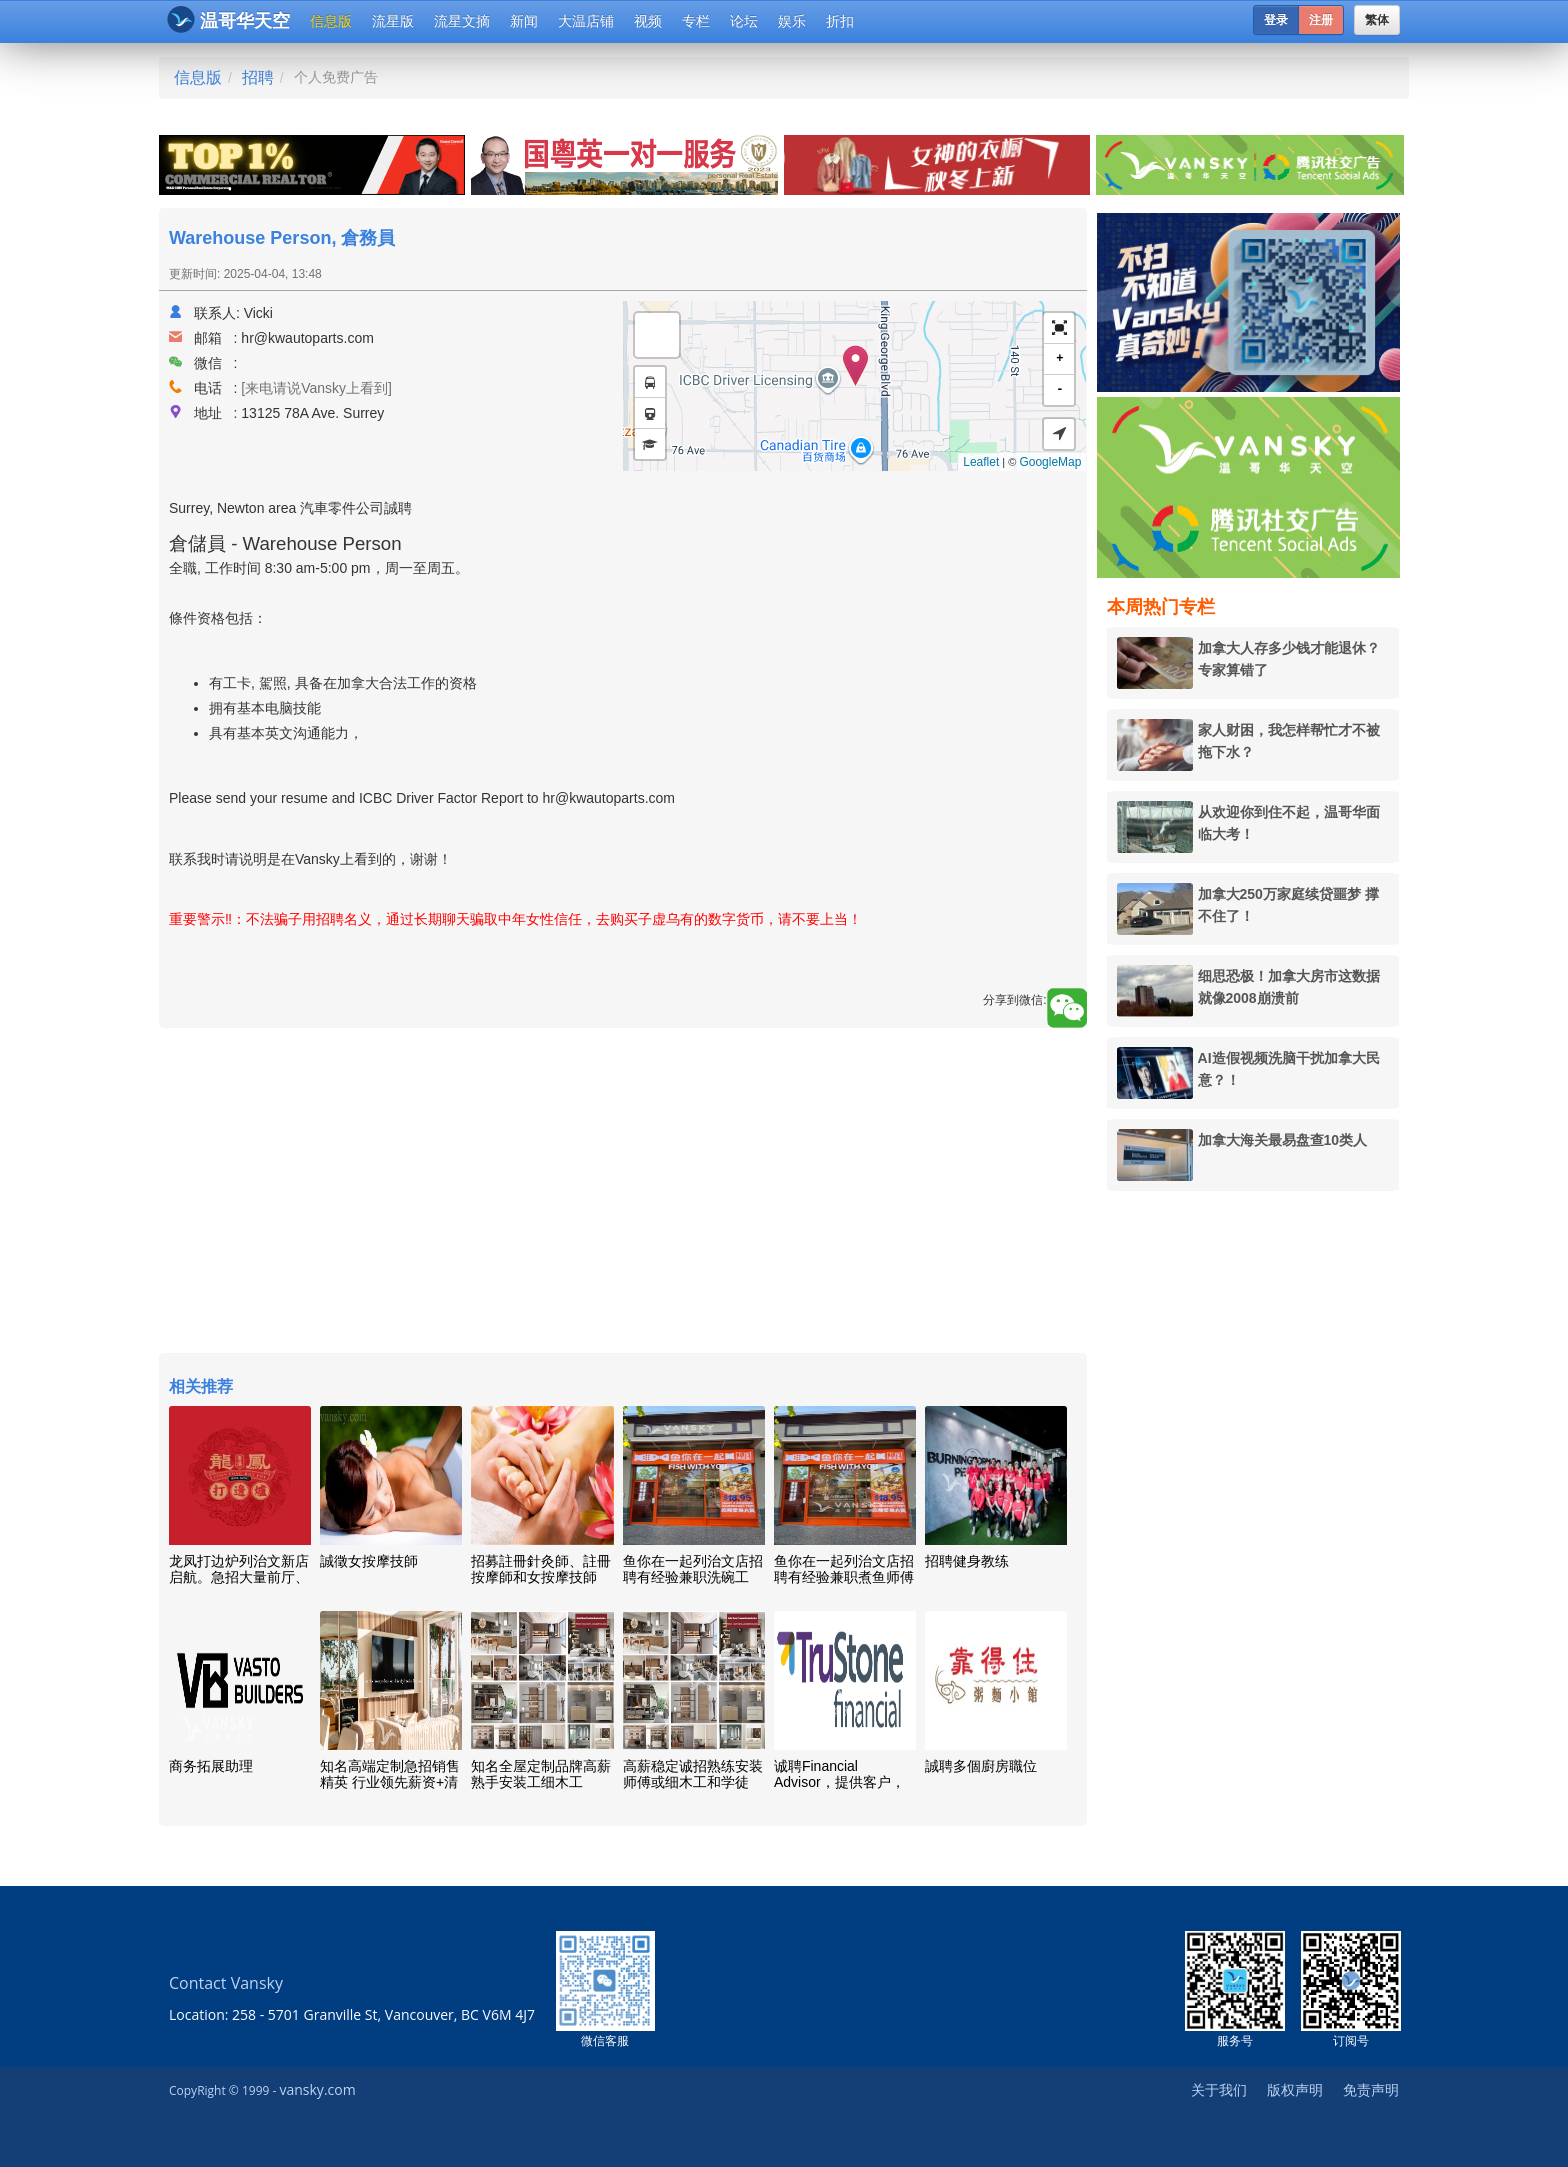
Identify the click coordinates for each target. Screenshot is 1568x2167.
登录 (1276, 20)
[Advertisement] (623, 1193)
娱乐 (792, 21)
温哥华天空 (228, 19)
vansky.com (317, 2089)
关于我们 (1219, 2089)
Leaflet (981, 462)
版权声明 (1295, 2089)
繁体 (1377, 20)
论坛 (744, 21)
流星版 (393, 21)
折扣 (840, 21)
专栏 (696, 21)
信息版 (331, 21)
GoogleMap (1050, 462)
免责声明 (1371, 2089)
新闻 (524, 21)
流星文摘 (462, 21)
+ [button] (1059, 358)
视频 (648, 21)
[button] (1059, 328)
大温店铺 (586, 21)
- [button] (1059, 389)
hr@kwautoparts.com (307, 338)
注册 (1321, 20)
